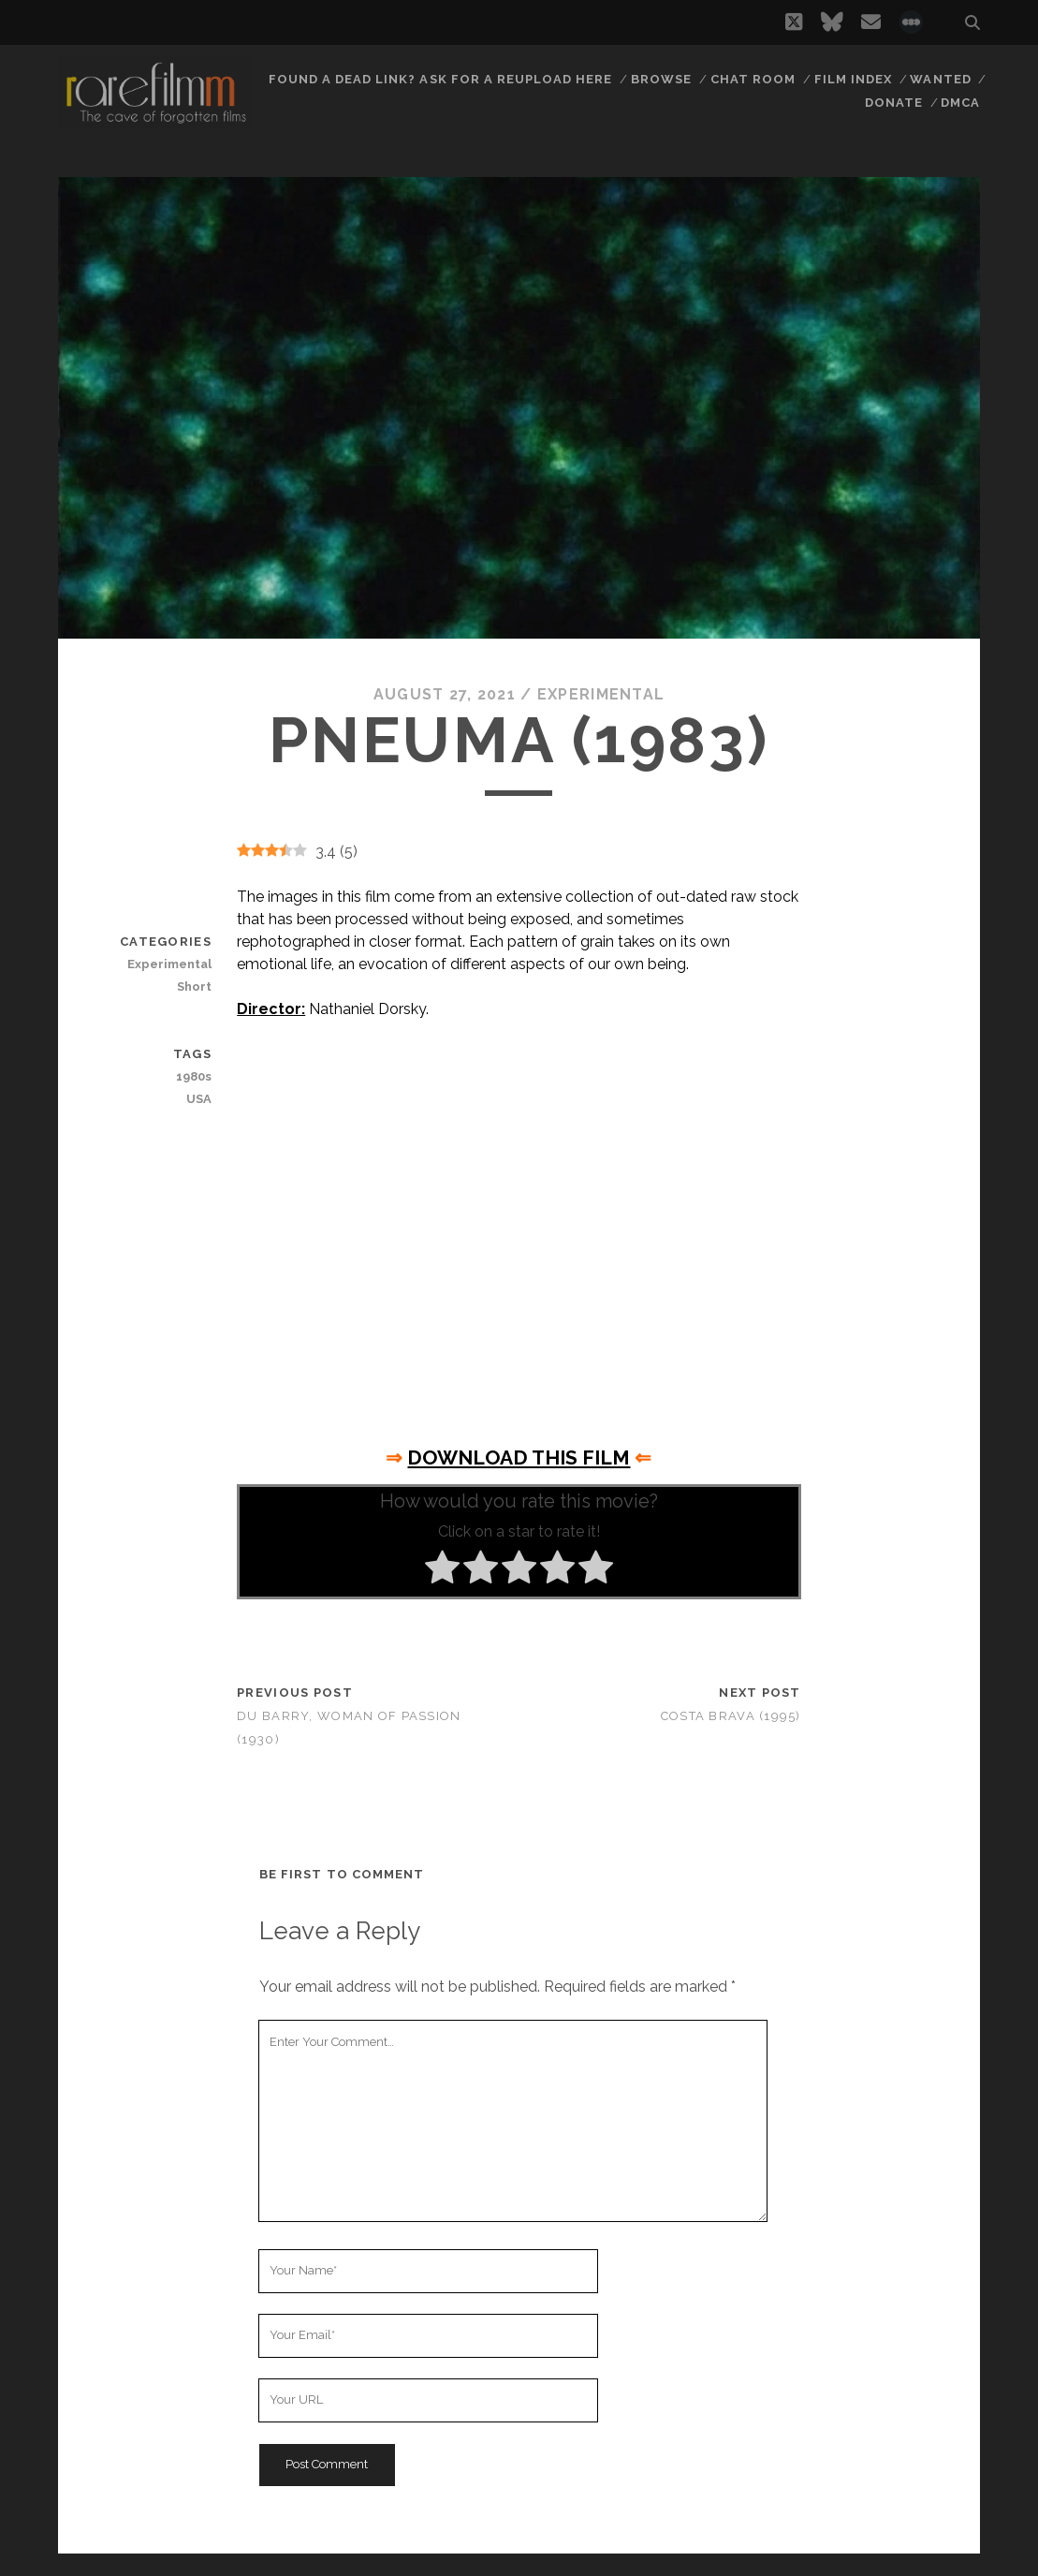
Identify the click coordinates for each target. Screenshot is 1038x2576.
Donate (894, 103)
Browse (661, 79)
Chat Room (753, 79)
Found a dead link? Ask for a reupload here (441, 79)
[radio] (442, 1570)
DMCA (960, 103)
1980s (194, 1076)
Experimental (601, 694)
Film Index (853, 79)
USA (199, 1099)
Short (194, 986)
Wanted (940, 79)
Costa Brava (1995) (731, 1716)
